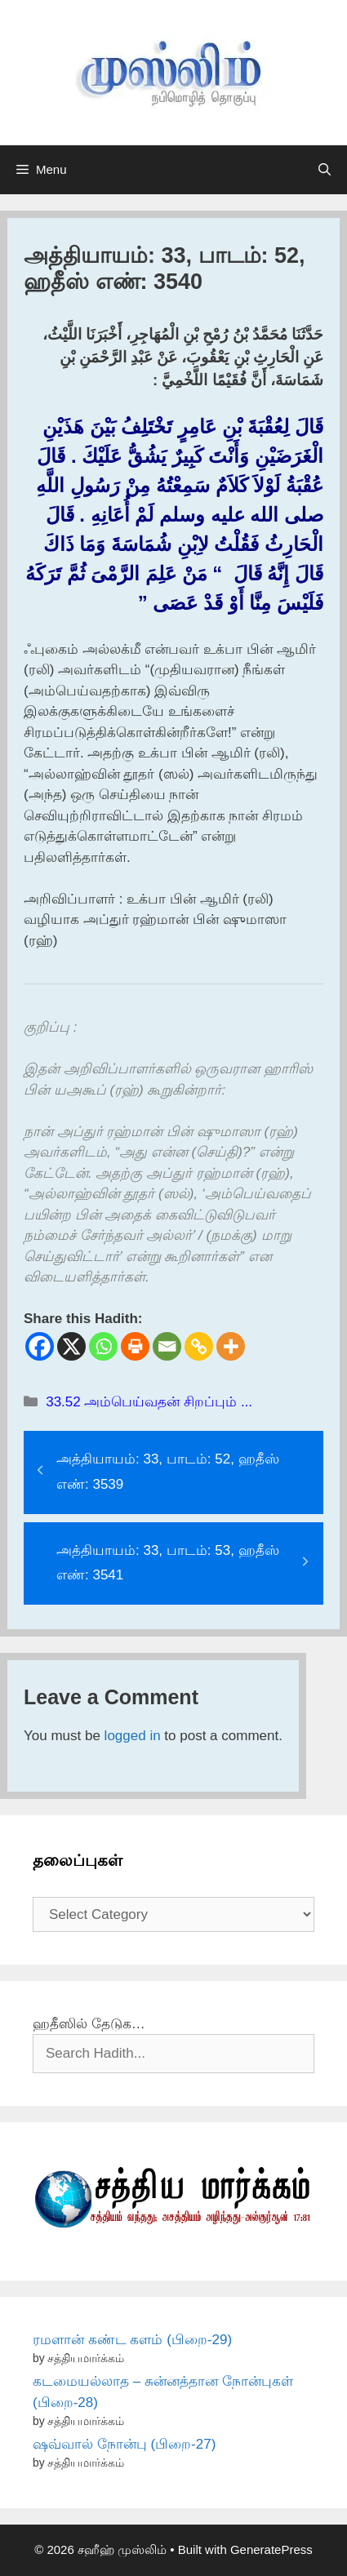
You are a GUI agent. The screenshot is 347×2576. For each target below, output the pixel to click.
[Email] (167, 1346)
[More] (230, 1346)
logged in (133, 1735)
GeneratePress (271, 2549)
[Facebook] (39, 1346)
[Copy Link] (199, 1346)
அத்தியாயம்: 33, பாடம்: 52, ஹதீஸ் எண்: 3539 (167, 1471)
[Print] (135, 1346)
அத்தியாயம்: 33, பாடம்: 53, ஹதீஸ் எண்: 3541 (167, 1563)
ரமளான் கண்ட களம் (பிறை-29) (132, 2339)
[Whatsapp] (103, 1346)
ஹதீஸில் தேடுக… (89, 2024)
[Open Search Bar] (324, 169)
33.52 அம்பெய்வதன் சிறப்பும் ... (149, 1402)
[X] (71, 1346)
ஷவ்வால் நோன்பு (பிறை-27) (124, 2444)
